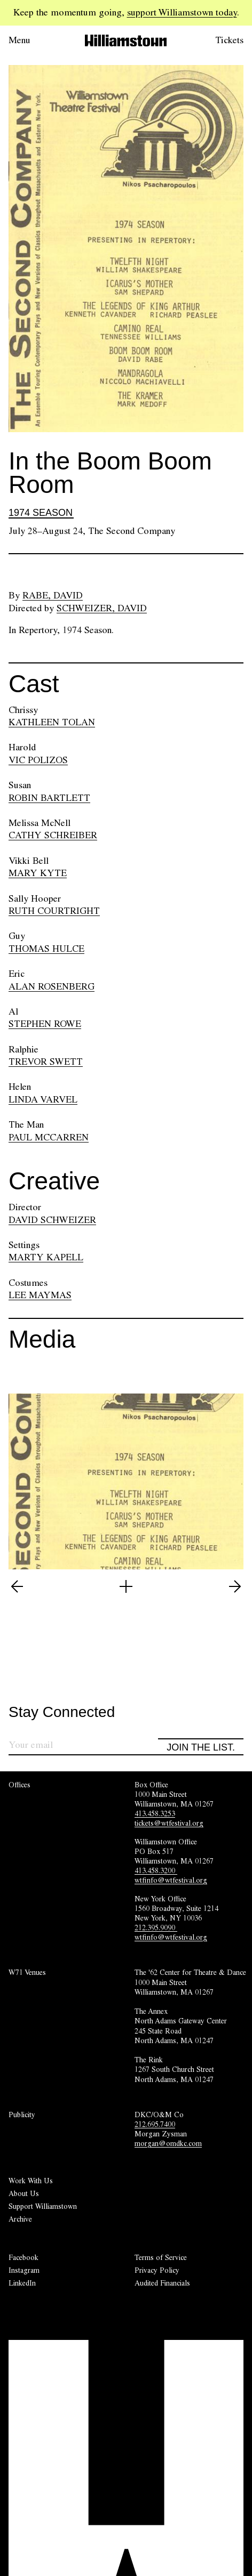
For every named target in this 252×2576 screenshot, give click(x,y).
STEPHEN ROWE (45, 1023)
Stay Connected (62, 1712)
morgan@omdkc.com (168, 2143)
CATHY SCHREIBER (53, 835)
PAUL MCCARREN (49, 1137)
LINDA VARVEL (43, 1099)
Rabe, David (52, 595)
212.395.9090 (156, 1927)
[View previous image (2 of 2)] (17, 1586)
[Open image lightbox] (126, 1586)
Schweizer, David (102, 608)
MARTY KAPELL (46, 1257)
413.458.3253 (155, 1813)
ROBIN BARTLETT (49, 797)
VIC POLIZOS (38, 760)
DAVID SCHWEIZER (52, 1219)
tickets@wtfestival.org (169, 1823)
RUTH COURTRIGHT (54, 910)
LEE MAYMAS (40, 1295)
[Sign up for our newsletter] (83, 1746)
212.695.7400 (155, 2124)
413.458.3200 (156, 1870)
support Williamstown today (182, 12)
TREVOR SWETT (46, 1061)
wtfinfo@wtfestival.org (171, 1880)
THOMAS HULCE (46, 948)
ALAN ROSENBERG (51, 986)
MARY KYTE (38, 873)
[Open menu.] (34, 40)
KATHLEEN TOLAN (52, 722)
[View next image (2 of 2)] (234, 1586)
